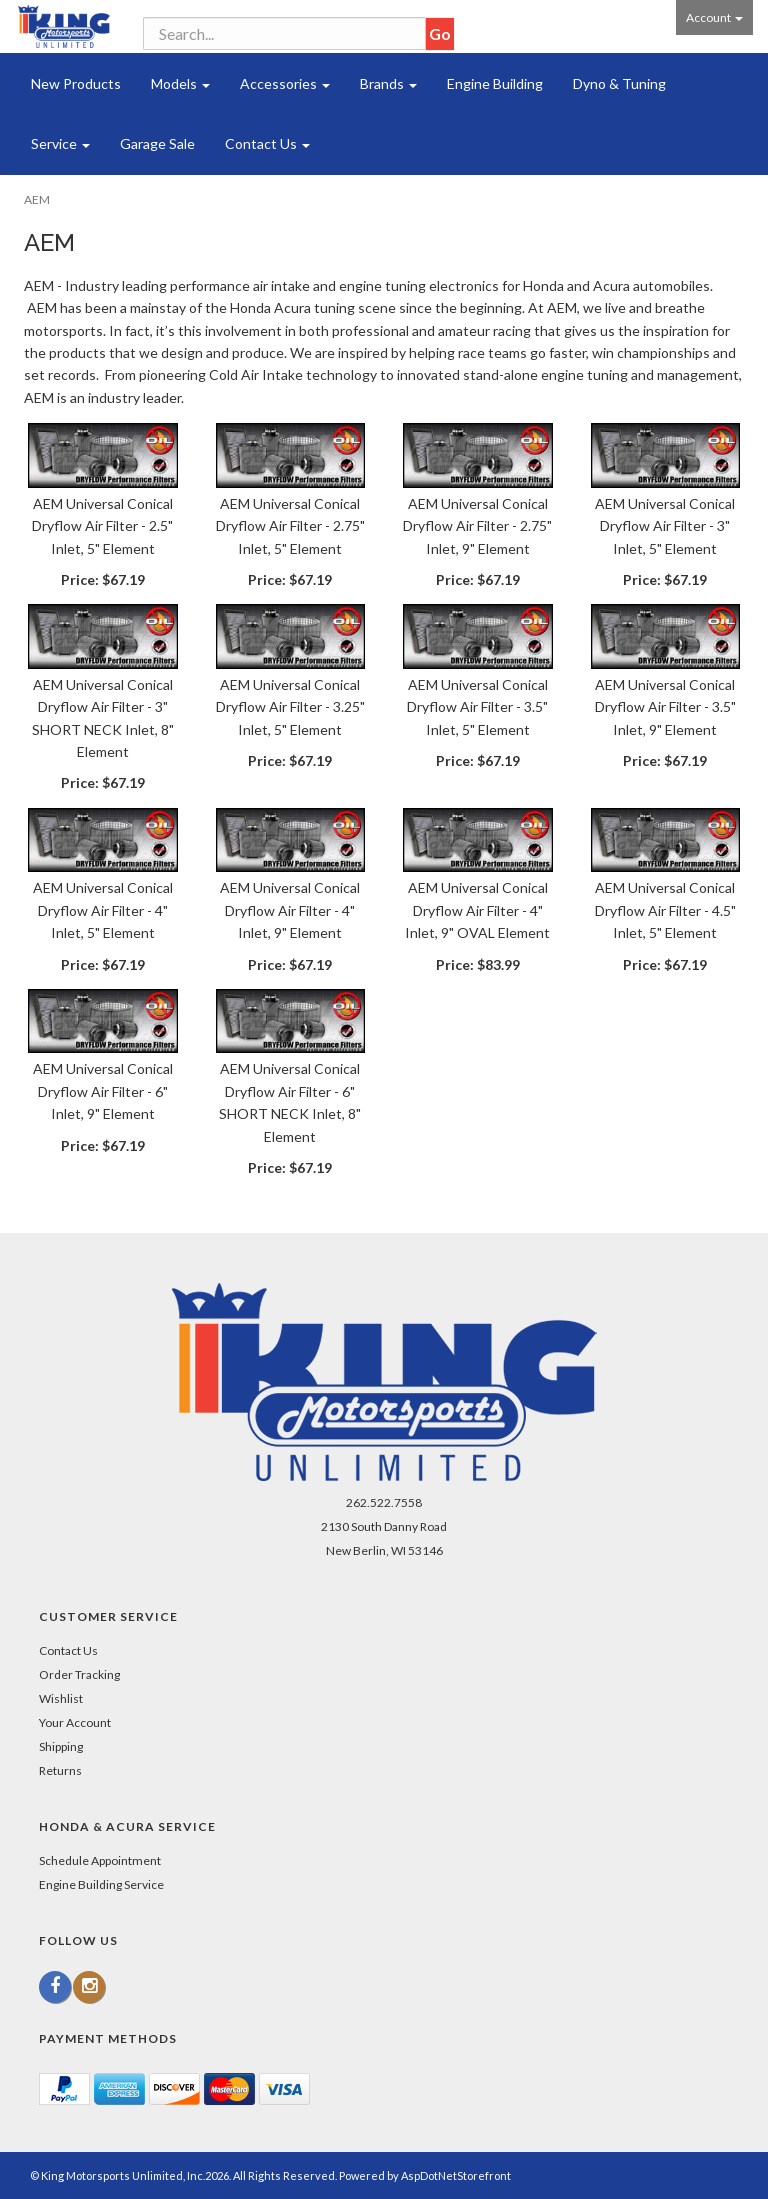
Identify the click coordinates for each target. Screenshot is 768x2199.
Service (60, 143)
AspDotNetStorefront (456, 2175)
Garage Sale (157, 143)
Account (714, 17)
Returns (60, 1770)
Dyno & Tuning (619, 83)
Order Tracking (79, 1674)
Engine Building (495, 83)
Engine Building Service (101, 1884)
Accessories (285, 83)
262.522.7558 (384, 1502)
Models (180, 83)
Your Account (75, 1722)
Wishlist (61, 1698)
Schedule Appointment (100, 1860)
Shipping (61, 1746)
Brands (388, 83)
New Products (76, 83)
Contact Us (267, 143)
